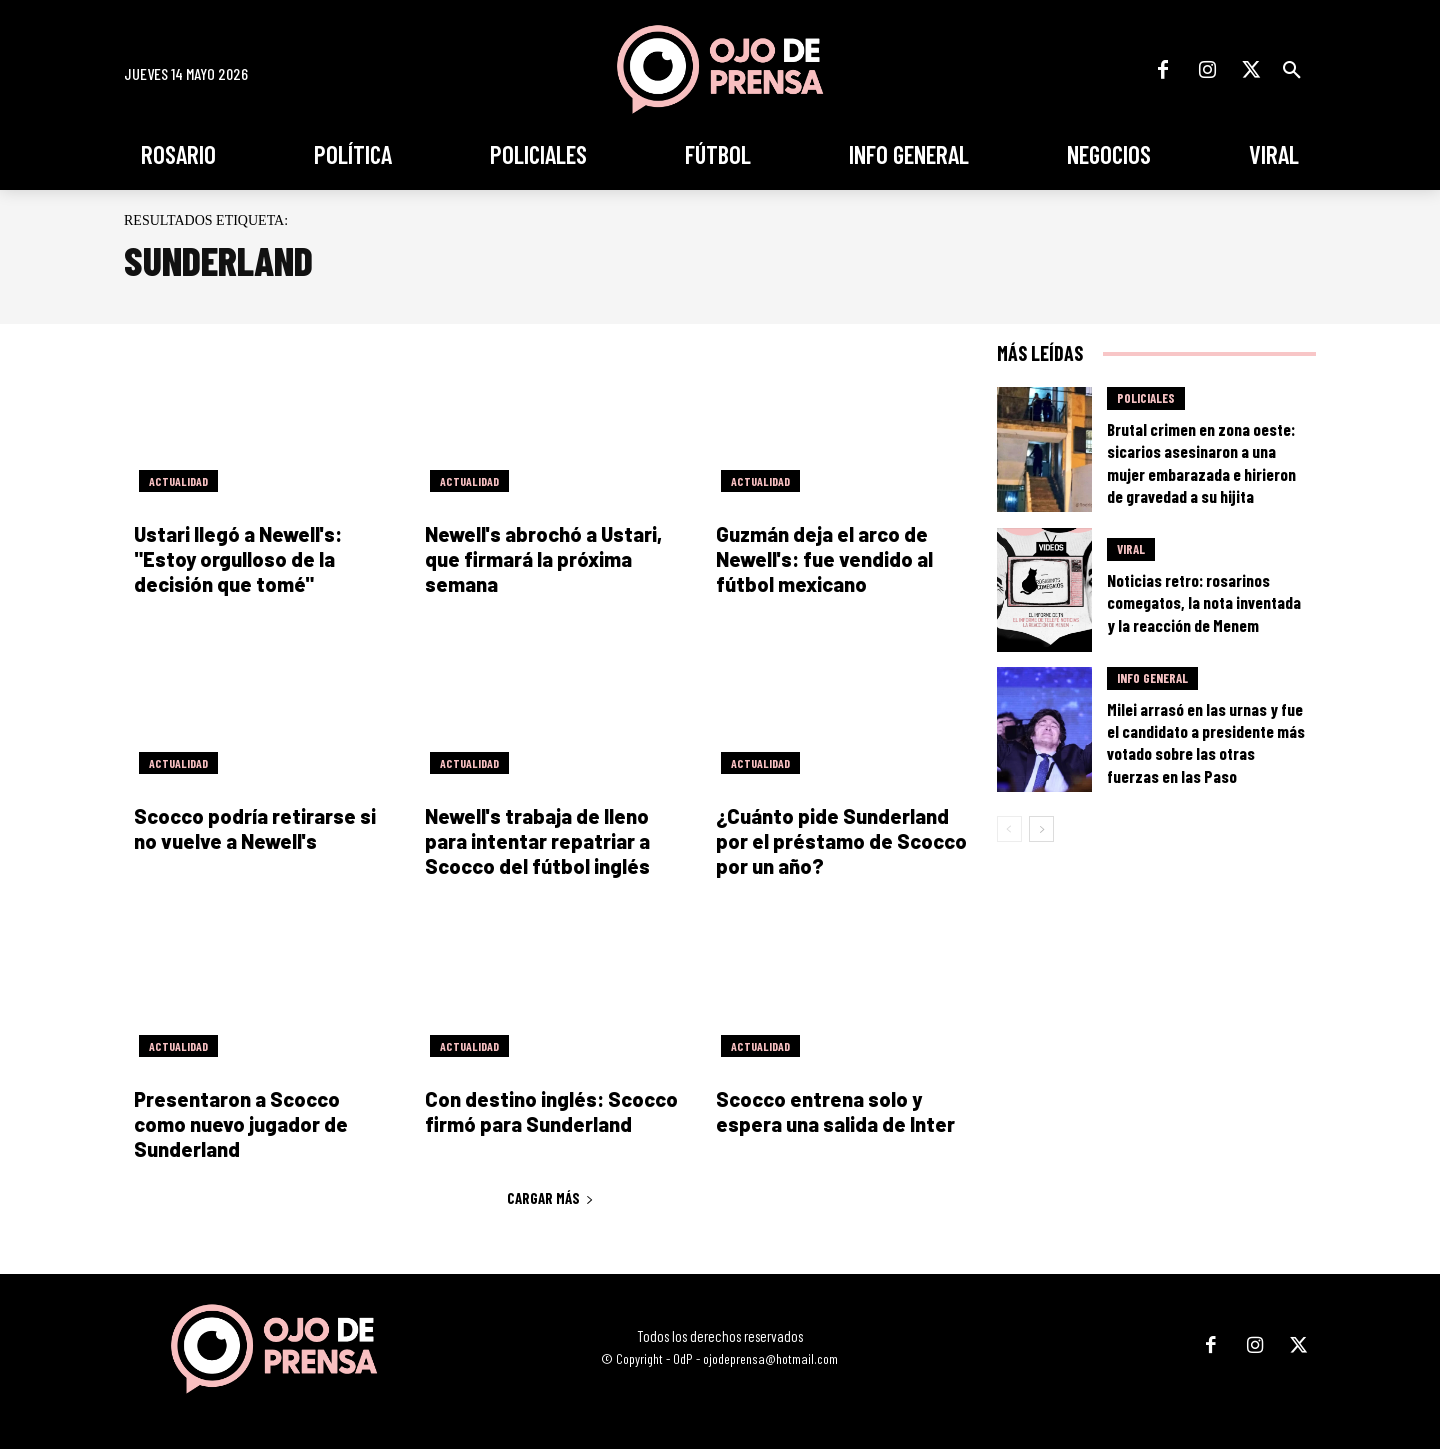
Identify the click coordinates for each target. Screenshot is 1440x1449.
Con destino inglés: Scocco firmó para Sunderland (551, 1111)
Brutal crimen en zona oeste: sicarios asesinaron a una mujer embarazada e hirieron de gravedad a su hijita (1201, 462)
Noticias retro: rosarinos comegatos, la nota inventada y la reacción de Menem (1204, 602)
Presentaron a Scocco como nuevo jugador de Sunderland (241, 1124)
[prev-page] (1009, 829)
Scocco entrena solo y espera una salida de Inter (835, 1111)
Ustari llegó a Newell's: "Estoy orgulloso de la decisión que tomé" (238, 559)
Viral (1131, 549)
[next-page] (1041, 829)
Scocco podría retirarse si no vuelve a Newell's (255, 828)
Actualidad (178, 481)
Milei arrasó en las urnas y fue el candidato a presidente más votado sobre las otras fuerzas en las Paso (1206, 742)
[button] (1292, 70)
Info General (1152, 678)
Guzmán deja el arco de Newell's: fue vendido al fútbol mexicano (824, 559)
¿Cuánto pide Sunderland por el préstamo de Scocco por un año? (841, 841)
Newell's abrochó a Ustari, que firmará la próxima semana (543, 559)
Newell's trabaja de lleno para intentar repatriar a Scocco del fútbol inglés (537, 841)
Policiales (1146, 398)
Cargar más (550, 1198)
